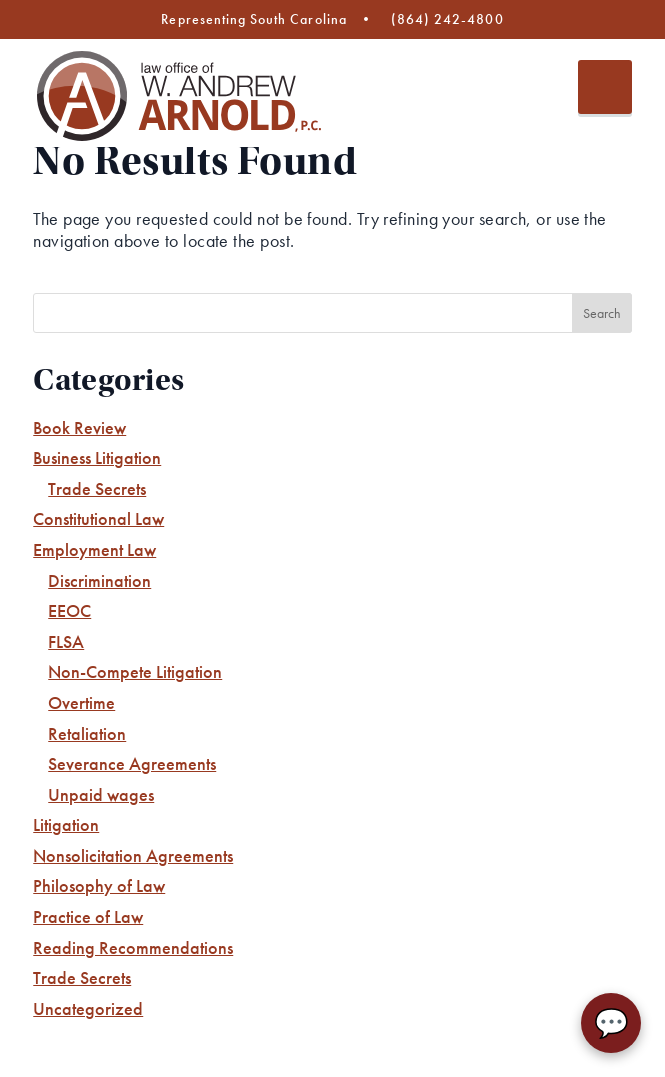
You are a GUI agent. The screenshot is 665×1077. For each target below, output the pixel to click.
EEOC (69, 610)
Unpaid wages (101, 794)
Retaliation (87, 733)
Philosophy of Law (99, 885)
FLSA (66, 641)
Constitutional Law (98, 518)
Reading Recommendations (133, 947)
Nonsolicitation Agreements (133, 855)
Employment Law (94, 549)
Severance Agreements (132, 763)
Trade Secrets (97, 488)
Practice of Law (88, 916)
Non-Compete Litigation (135, 671)
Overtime (81, 702)
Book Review (79, 427)
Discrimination (99, 580)
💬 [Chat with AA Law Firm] (611, 1023)
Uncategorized (88, 1008)
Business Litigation (97, 457)
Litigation (66, 824)
